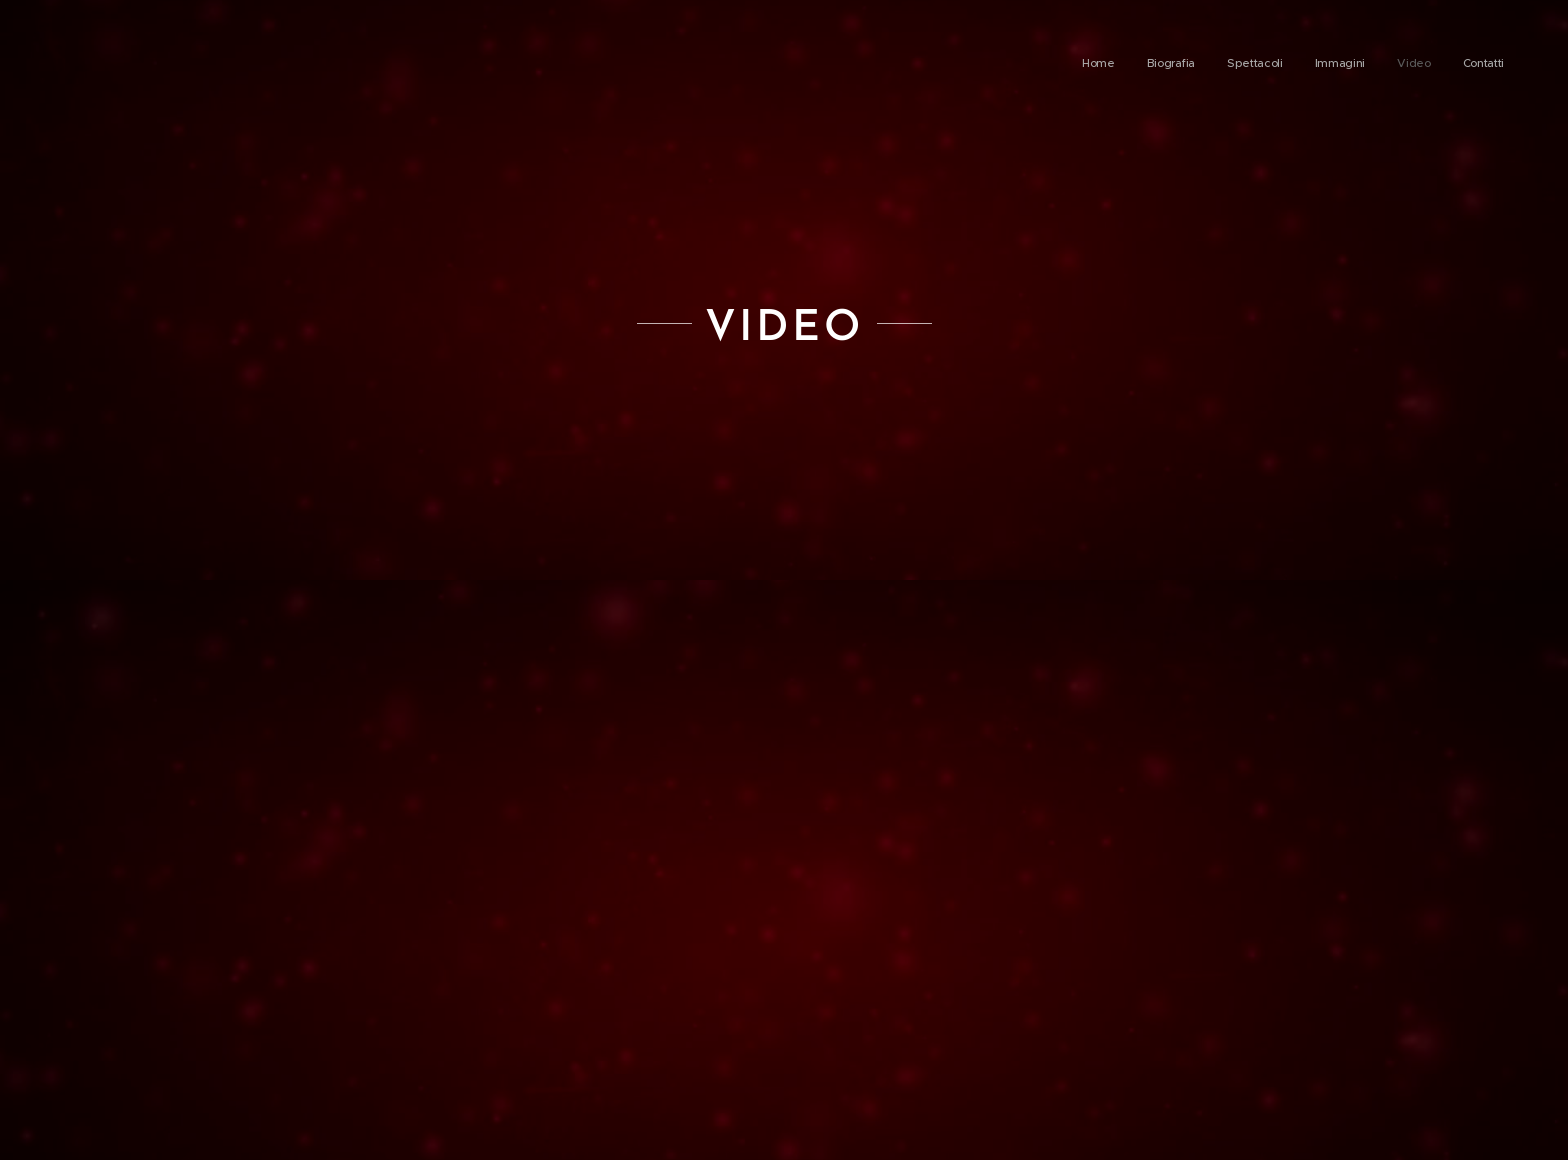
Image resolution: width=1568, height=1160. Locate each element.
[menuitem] (1349, 65)
